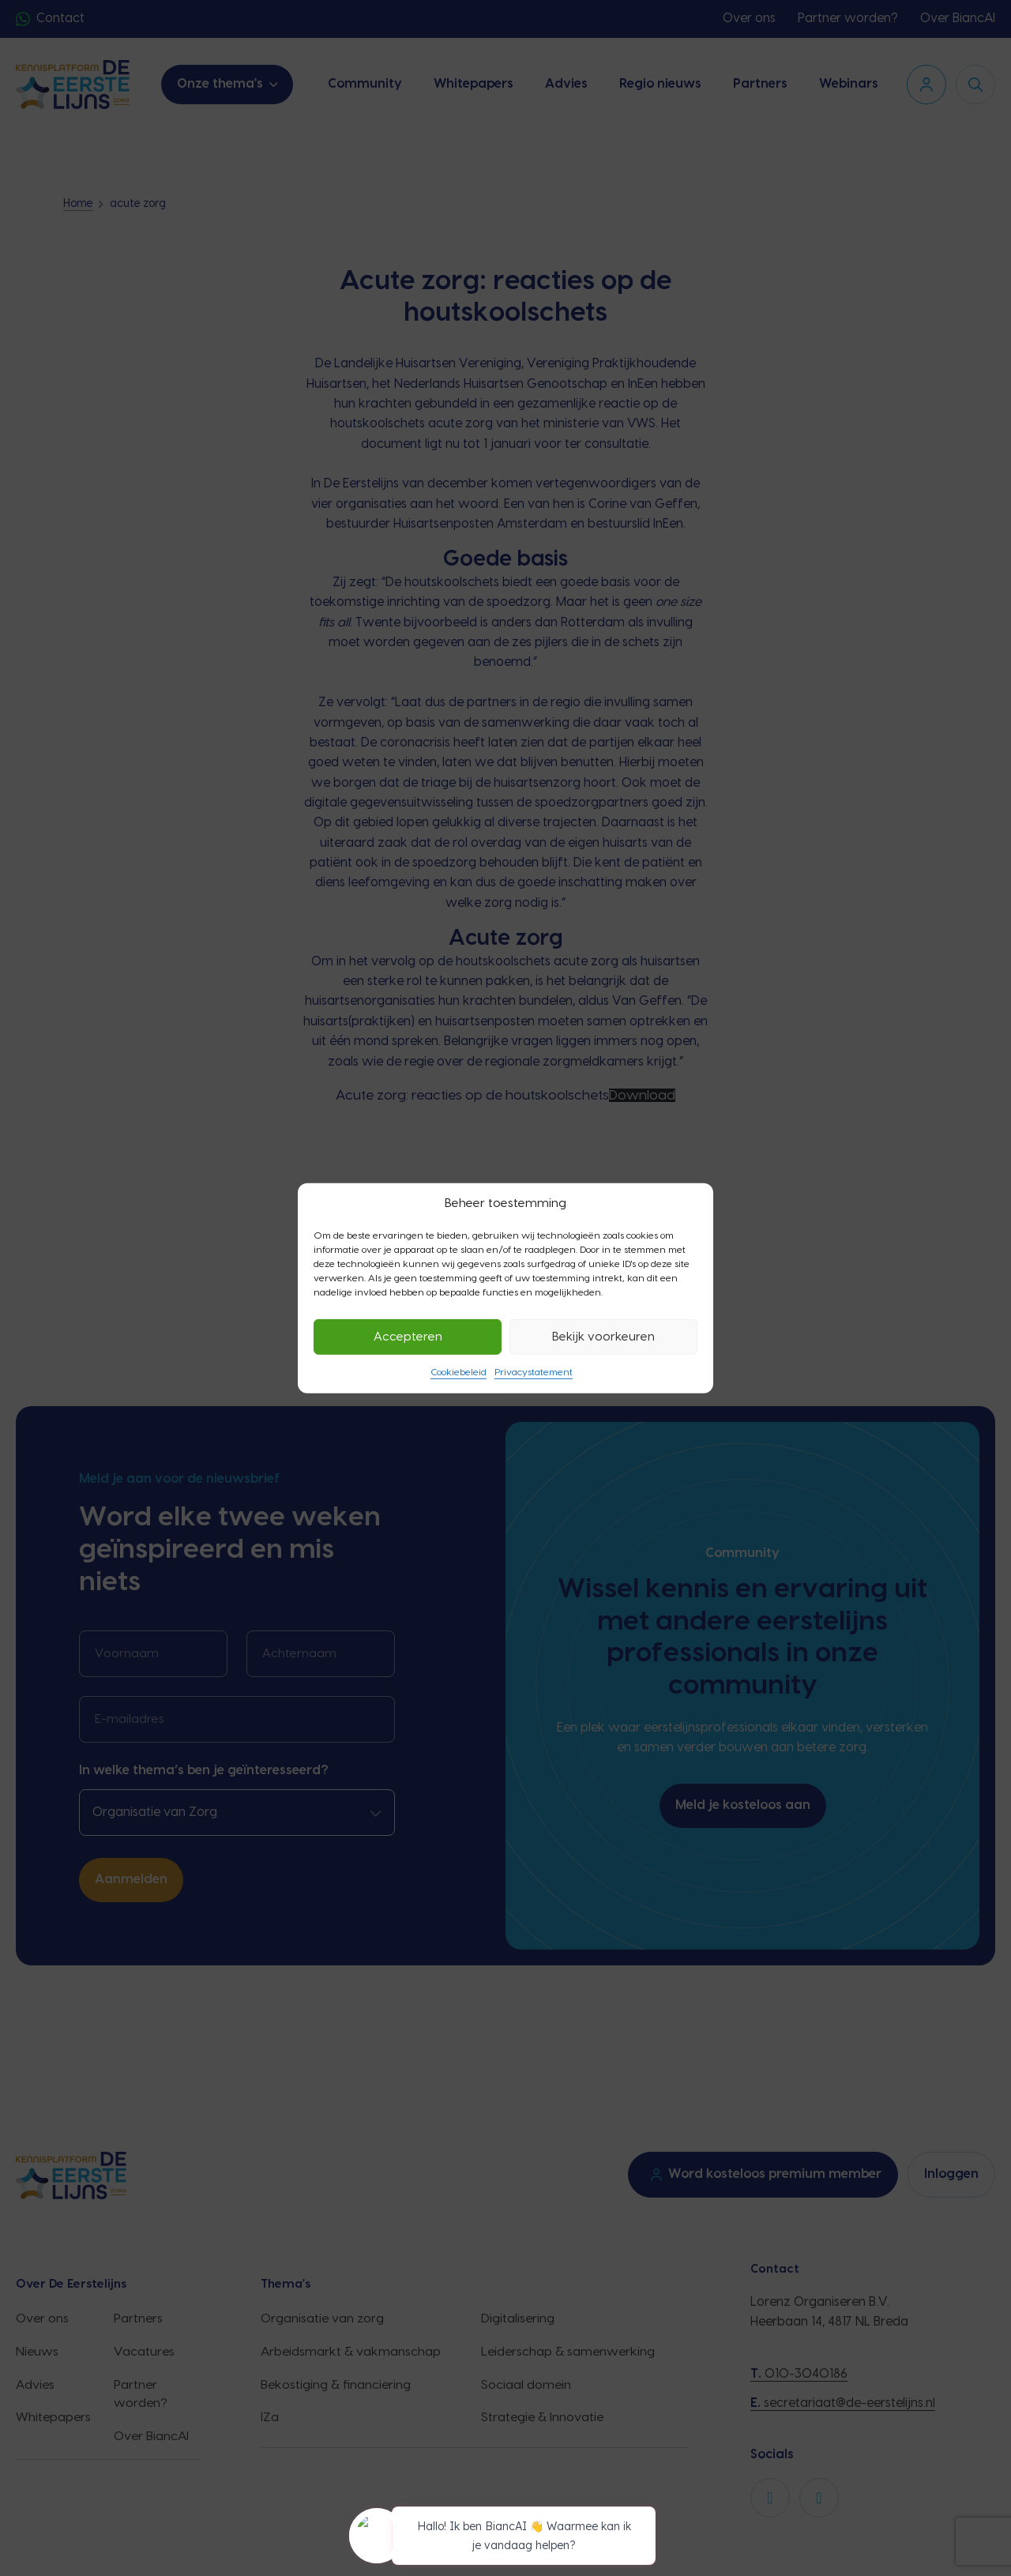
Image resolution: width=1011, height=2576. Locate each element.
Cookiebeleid (458, 1372)
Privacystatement (533, 1372)
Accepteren (408, 1336)
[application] (505, 2538)
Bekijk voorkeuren (603, 1336)
